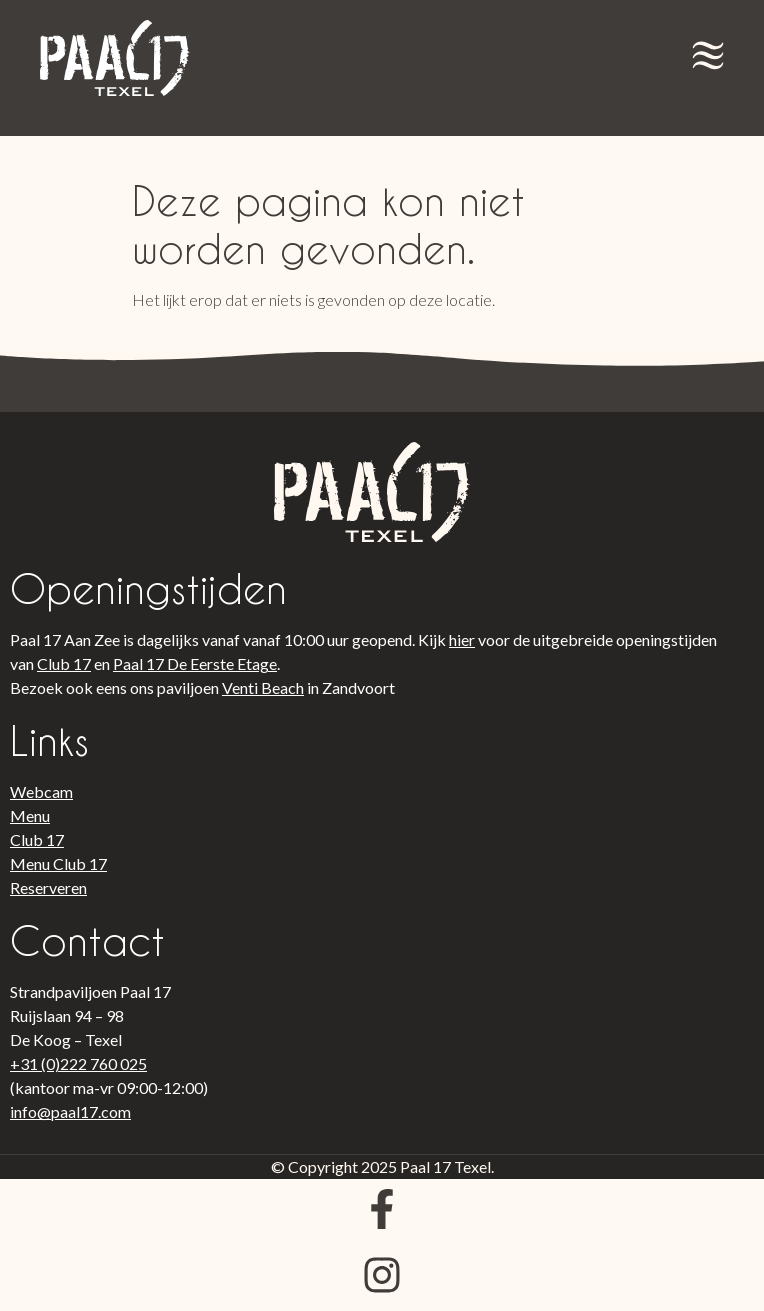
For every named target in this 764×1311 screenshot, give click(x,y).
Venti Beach (263, 687)
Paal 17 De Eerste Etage (195, 663)
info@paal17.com (70, 1111)
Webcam (41, 791)
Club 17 (64, 663)
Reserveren (48, 887)
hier (462, 639)
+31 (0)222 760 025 (78, 1063)
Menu (30, 815)
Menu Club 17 (58, 863)
